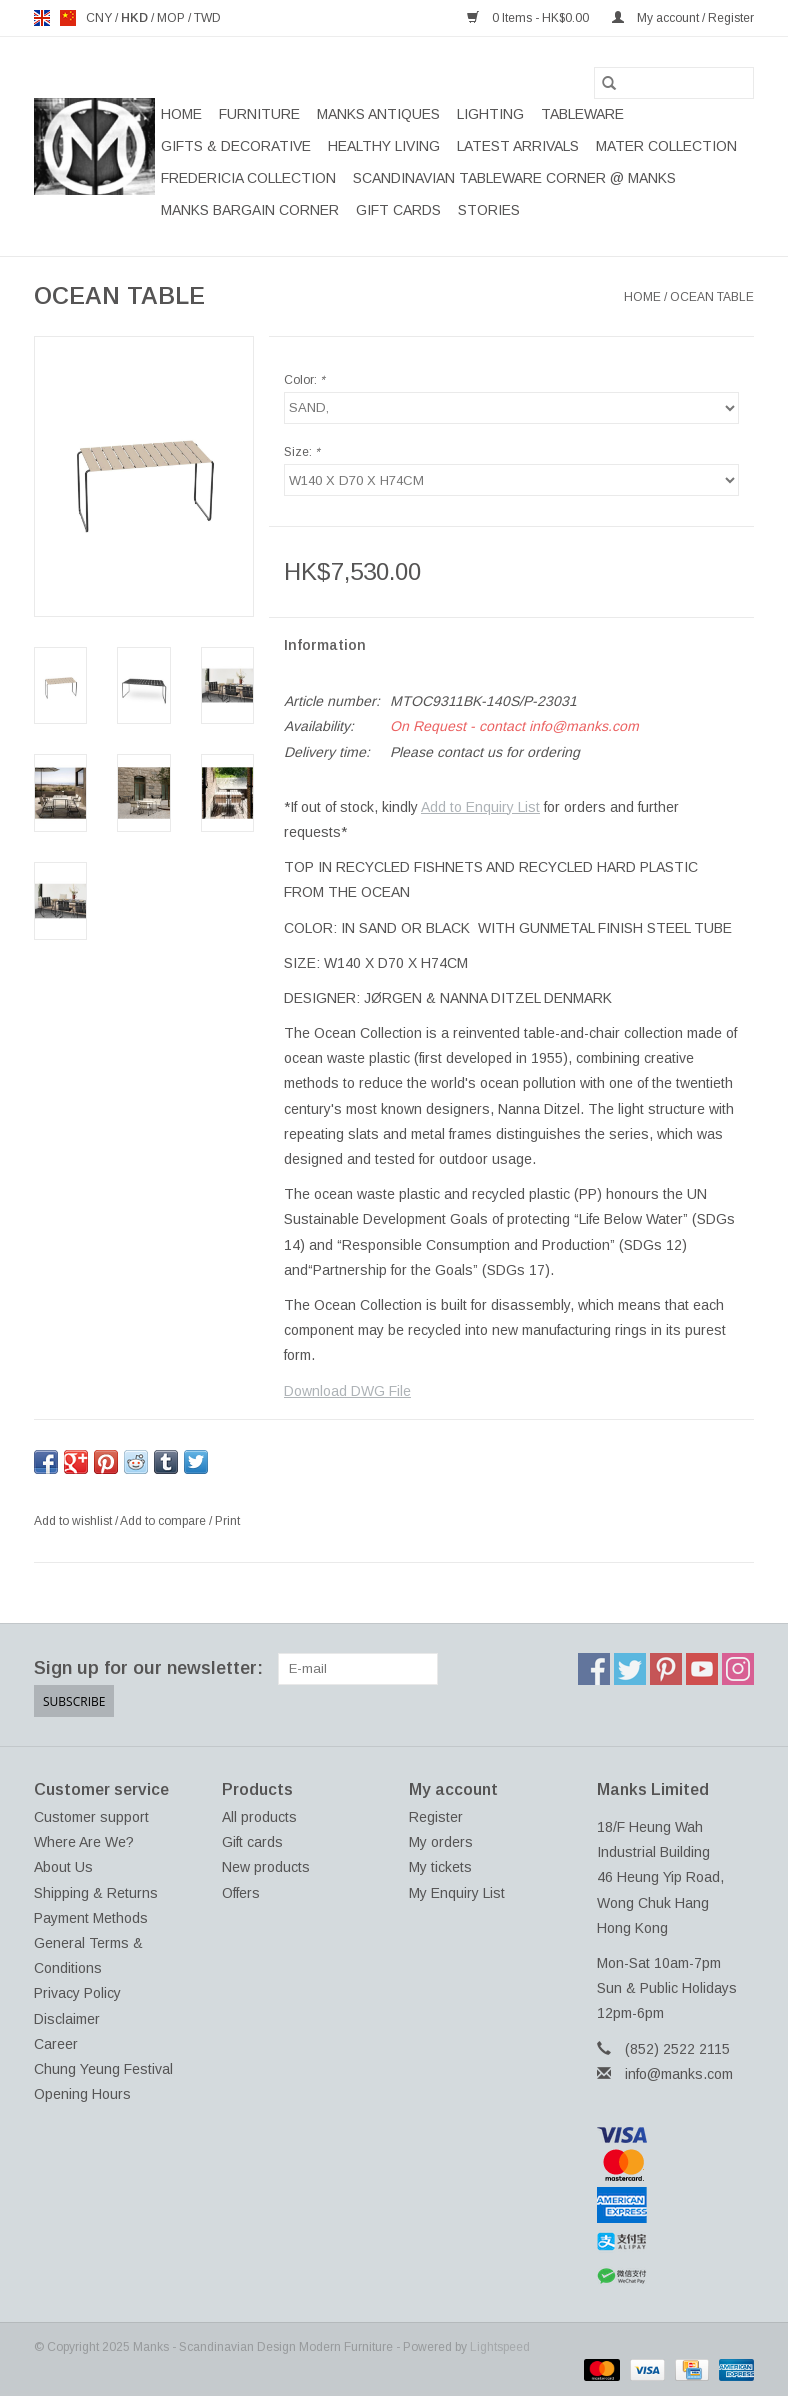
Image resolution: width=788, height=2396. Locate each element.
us (68, 18)
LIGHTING (490, 114)
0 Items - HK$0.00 (529, 18)
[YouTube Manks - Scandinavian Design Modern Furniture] (702, 1669)
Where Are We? (84, 1842)
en (42, 18)
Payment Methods (91, 1918)
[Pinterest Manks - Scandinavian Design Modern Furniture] (666, 1669)
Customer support (91, 1817)
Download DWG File (347, 1391)
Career (56, 2044)
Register (436, 1817)
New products (266, 1867)
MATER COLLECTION (666, 146)
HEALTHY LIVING (384, 146)
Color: (304, 380)
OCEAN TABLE (712, 297)
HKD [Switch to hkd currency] (136, 18)
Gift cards (398, 210)
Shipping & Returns (96, 1893)
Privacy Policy (77, 1993)
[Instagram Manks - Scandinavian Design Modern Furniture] (738, 1669)
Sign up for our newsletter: (148, 1668)
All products (259, 1817)
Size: (302, 452)
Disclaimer (67, 2019)
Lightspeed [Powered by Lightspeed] (500, 2347)
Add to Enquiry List (480, 807)
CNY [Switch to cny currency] (100, 18)
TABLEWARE (582, 114)
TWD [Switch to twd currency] (207, 18)
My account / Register (683, 18)
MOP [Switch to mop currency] (172, 18)
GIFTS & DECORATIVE (236, 146)
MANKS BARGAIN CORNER (250, 210)
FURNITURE (259, 114)
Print (227, 1521)
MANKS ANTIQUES (378, 114)
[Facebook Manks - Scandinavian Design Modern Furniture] (594, 1669)
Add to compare (164, 1521)
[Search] (674, 83)
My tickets (440, 1867)
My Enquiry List (457, 1893)
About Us (63, 1867)
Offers (241, 1893)
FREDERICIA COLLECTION (248, 178)
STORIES (489, 210)
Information (325, 645)
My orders (441, 1842)
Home (181, 114)
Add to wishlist (74, 1521)
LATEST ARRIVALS (518, 146)
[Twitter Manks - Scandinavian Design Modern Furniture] (630, 1669)
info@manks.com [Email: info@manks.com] (679, 2074)
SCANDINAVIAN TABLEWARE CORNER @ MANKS (514, 178)
